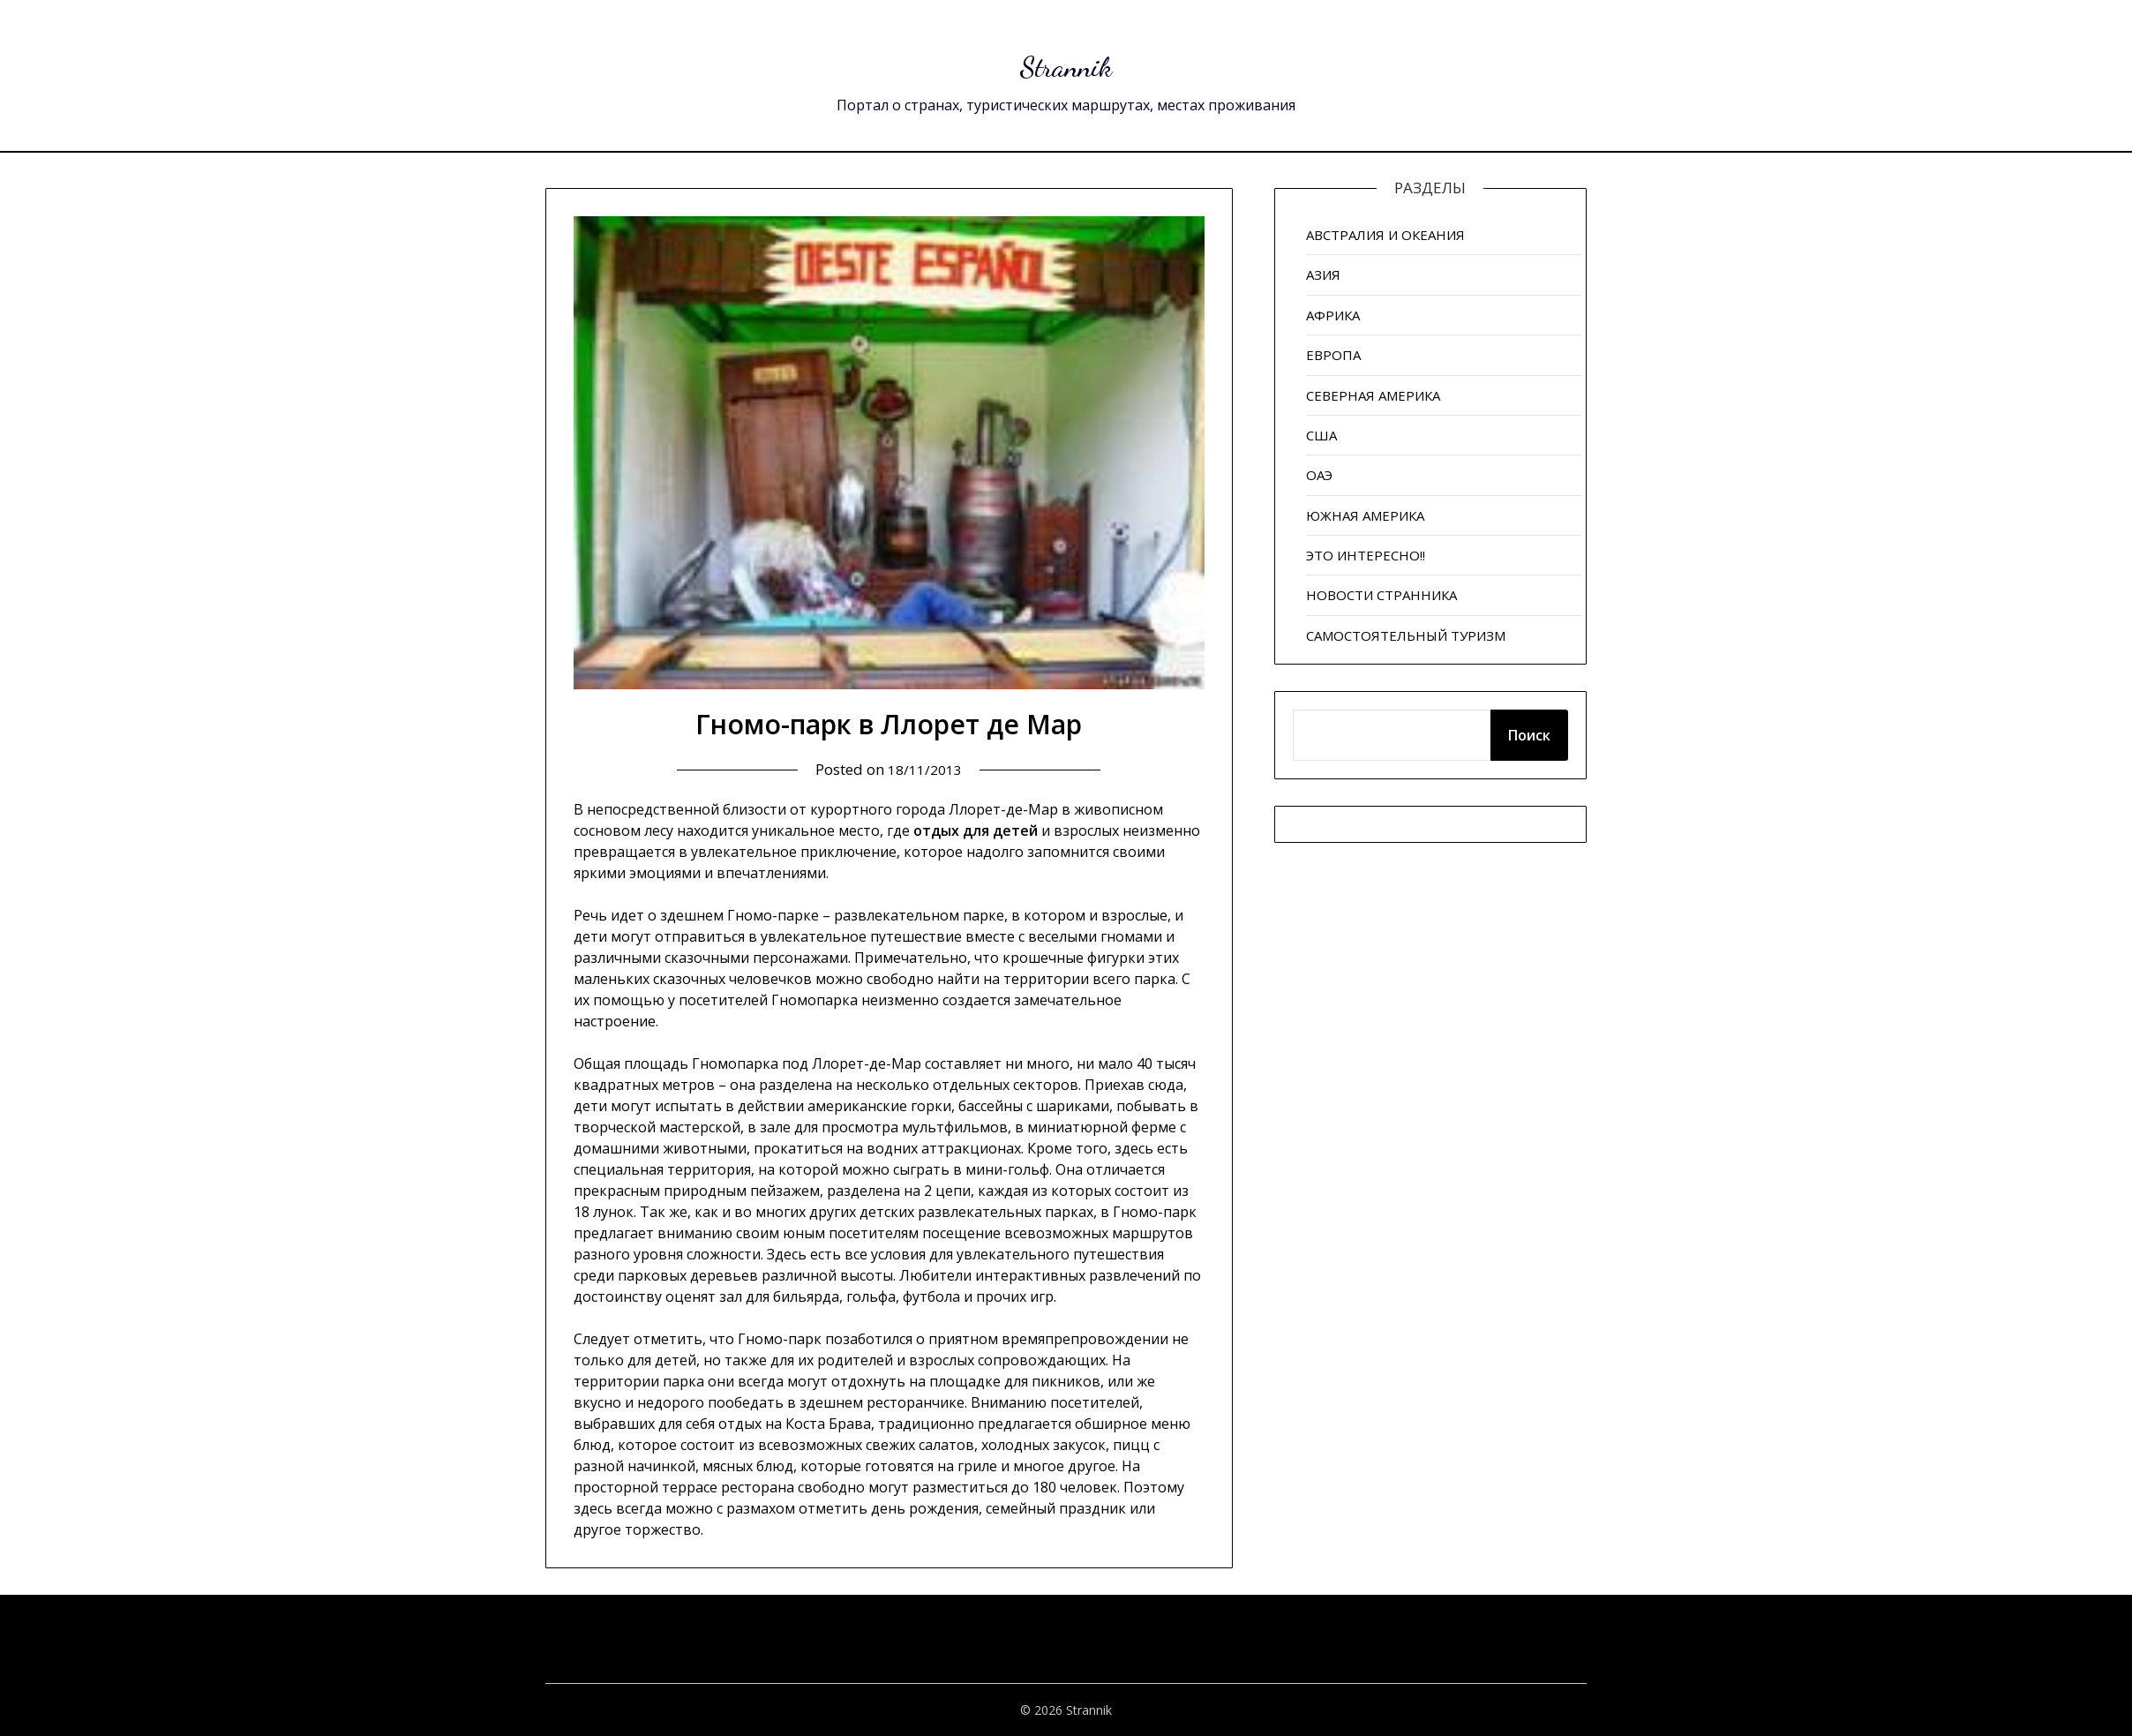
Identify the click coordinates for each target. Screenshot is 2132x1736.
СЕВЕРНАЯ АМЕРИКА (1373, 395)
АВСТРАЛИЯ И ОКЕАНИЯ (1385, 235)
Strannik (1066, 62)
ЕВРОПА (1333, 355)
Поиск (1529, 735)
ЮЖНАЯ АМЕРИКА (1365, 515)
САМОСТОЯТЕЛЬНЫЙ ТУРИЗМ (1405, 635)
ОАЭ (1319, 475)
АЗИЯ (1323, 274)
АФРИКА (1333, 315)
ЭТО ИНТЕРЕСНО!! (1365, 555)
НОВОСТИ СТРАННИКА (1381, 595)
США (1321, 435)
